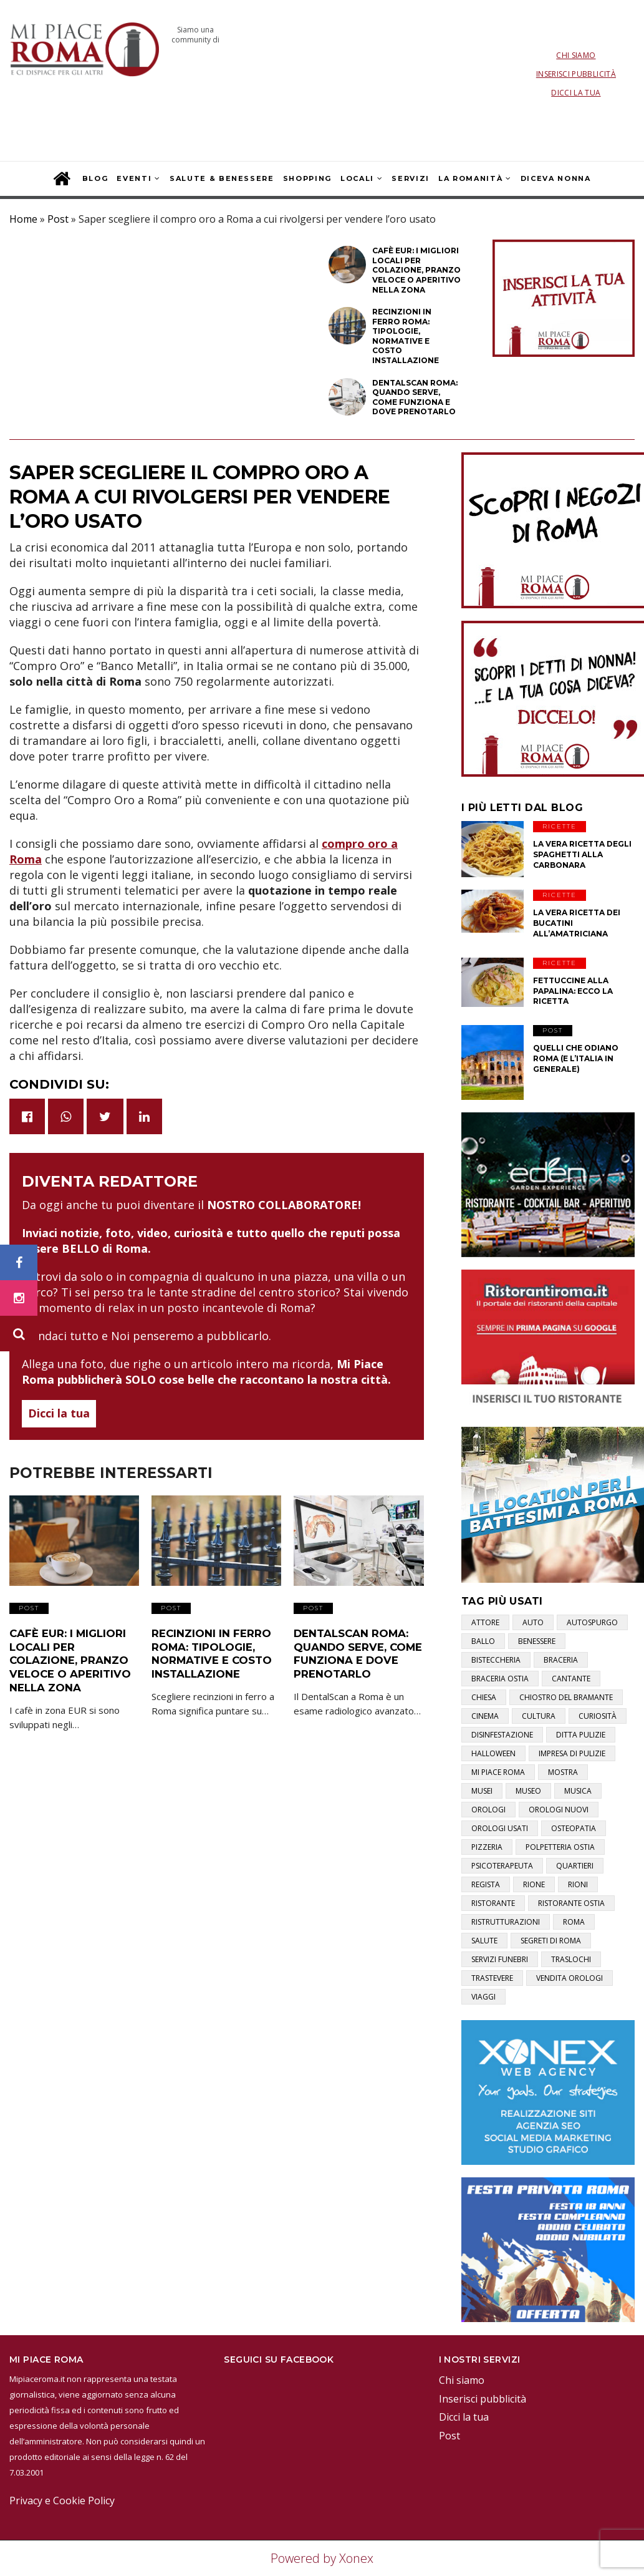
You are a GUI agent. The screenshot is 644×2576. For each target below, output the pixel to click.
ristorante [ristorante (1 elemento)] (493, 1903)
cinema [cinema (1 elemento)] (485, 1716)
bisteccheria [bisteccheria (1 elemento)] (496, 1660)
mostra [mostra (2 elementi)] (563, 1772)
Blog (95, 178)
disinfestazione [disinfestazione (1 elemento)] (502, 1734)
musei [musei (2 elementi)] (482, 1791)
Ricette (559, 826)
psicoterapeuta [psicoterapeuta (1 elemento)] (502, 1865)
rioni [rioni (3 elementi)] (578, 1884)
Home (23, 219)
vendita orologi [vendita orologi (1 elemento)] (569, 1978)
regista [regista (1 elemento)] (485, 1884)
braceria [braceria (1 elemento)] (561, 1660)
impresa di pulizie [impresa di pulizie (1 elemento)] (572, 1753)
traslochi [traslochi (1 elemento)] (571, 1959)
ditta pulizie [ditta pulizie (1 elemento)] (580, 1734)
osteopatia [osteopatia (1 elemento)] (573, 1828)
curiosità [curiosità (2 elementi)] (598, 1716)
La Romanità (470, 178)
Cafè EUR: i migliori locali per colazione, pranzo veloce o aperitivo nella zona (66, 1657)
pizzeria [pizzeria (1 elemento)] (486, 1847)
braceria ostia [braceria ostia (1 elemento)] (500, 1678)
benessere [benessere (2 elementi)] (536, 1641)
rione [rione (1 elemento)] (534, 1884)
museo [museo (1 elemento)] (528, 1791)
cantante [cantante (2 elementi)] (571, 1678)
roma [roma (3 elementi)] (574, 1922)
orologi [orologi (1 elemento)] (488, 1809)
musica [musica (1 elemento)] (578, 1791)
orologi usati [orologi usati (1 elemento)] (499, 1828)
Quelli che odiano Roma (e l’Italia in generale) (575, 1058)
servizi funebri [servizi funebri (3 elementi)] (499, 1959)
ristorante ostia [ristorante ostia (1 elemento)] (571, 1903)
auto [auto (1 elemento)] (533, 1622)
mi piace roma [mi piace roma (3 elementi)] (498, 1772)
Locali (357, 178)
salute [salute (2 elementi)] (484, 1940)
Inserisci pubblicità (576, 74)
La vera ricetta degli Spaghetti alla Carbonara (582, 854)
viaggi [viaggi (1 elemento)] (483, 1996)
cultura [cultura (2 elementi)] (538, 1716)
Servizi (411, 178)
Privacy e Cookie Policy (62, 2500)
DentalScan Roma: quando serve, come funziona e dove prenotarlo (355, 1651)
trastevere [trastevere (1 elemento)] (492, 1978)
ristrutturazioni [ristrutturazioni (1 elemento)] (505, 1922)
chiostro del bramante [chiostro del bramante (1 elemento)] (566, 1697)
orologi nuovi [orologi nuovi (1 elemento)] (559, 1809)
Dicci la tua (575, 92)
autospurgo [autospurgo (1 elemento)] (592, 1622)
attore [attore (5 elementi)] (485, 1622)
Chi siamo (575, 55)
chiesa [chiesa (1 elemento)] (483, 1697)
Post (58, 219)
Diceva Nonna (556, 178)
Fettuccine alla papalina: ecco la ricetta (573, 991)
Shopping (307, 178)
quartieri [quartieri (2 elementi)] (575, 1865)
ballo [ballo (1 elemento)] (483, 1641)
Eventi (134, 178)
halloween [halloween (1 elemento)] (493, 1753)
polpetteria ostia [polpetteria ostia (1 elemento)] (560, 1847)
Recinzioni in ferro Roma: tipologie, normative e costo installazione (209, 1651)
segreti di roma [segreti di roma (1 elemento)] (551, 1940)
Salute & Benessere (222, 178)
